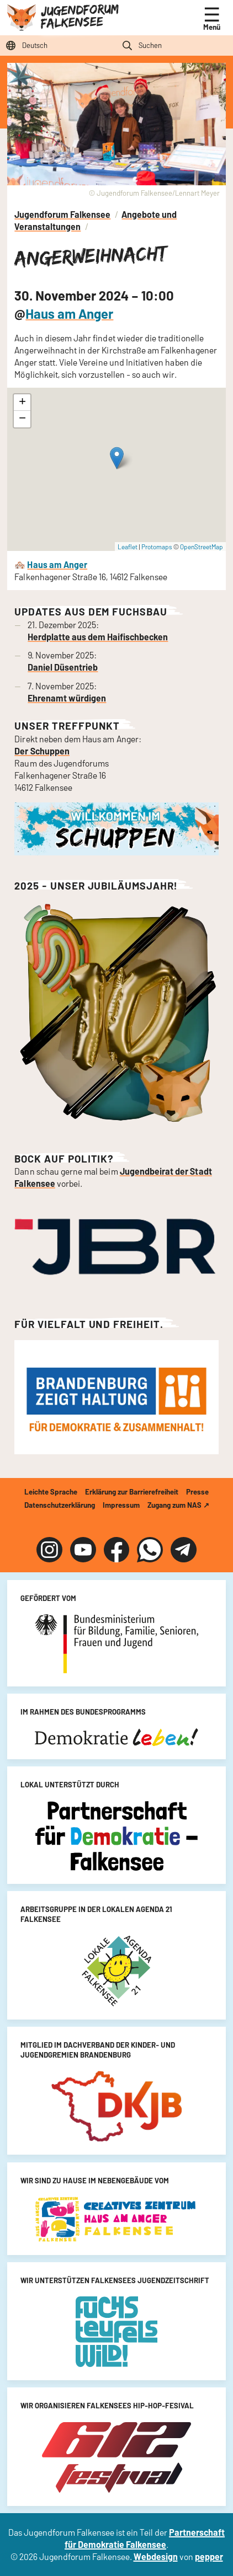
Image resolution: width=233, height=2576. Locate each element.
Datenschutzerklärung (59, 1505)
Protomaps (156, 546)
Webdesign (156, 2556)
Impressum (121, 1505)
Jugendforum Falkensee (79, 16)
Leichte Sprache (50, 1491)
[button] (117, 458)
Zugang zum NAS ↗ (178, 1505)
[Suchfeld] (174, 45)
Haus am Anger (69, 314)
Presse (197, 1491)
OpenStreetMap (201, 546)
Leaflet (127, 546)
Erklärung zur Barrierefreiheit (131, 1491)
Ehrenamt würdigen (67, 698)
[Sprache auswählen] (58, 45)
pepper (209, 2556)
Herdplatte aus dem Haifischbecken (98, 636)
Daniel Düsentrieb (63, 667)
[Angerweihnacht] (116, 469)
